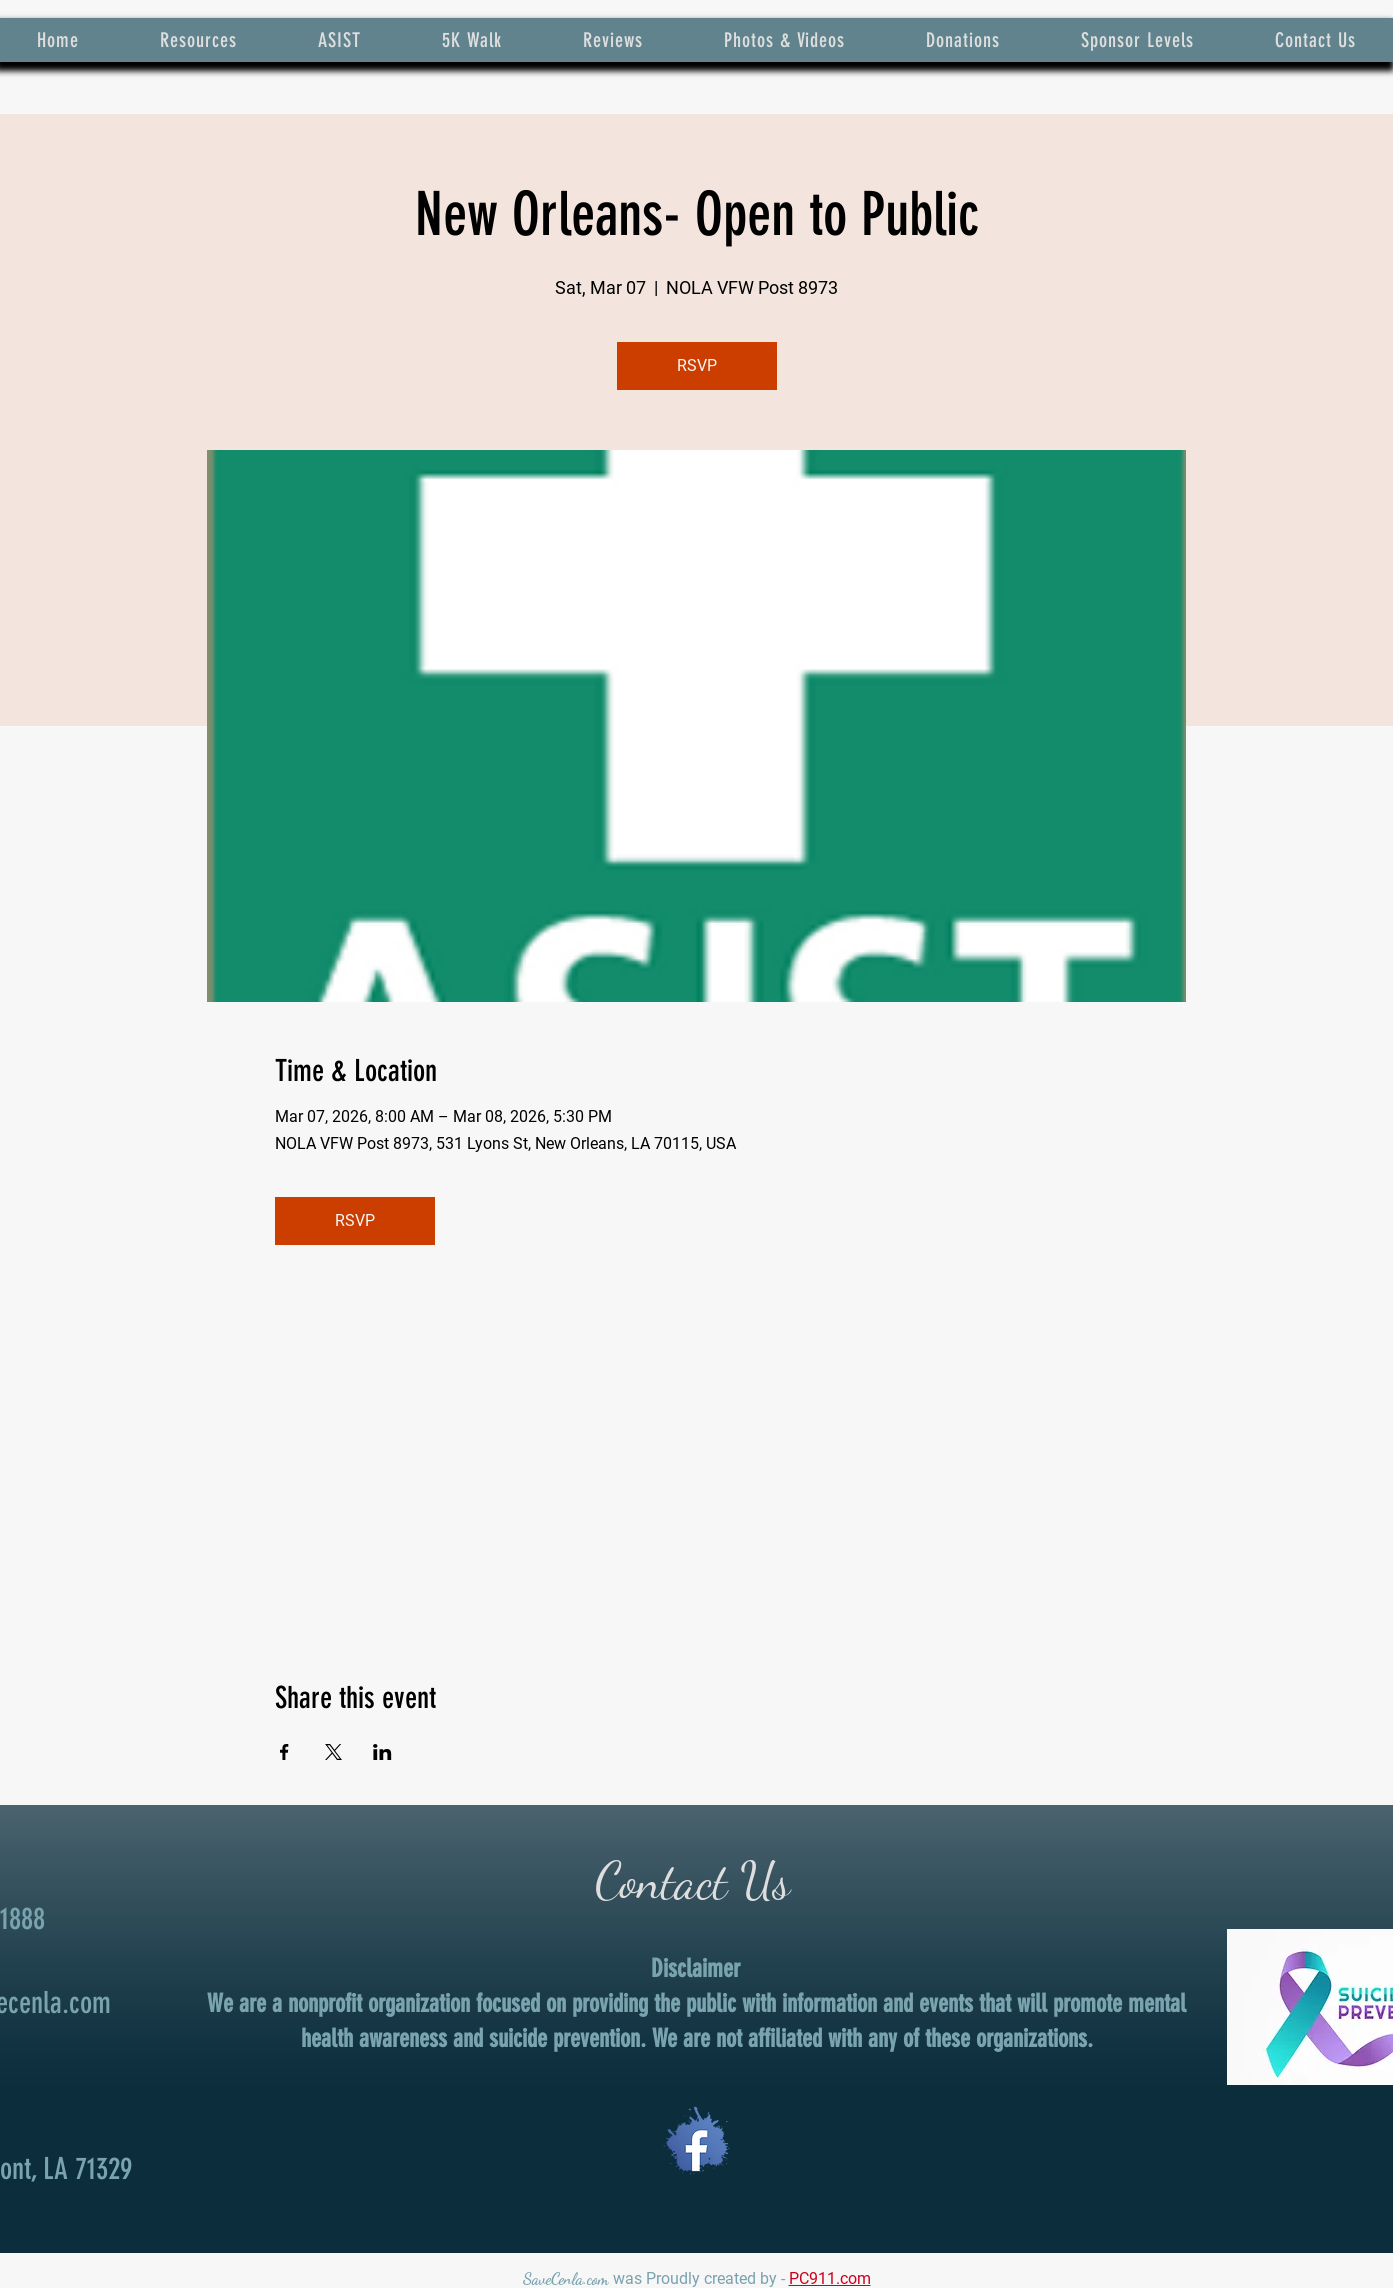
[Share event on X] (333, 1752)
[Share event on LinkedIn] (382, 1752)
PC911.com (830, 2278)
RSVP (697, 365)
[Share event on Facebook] (284, 1752)
